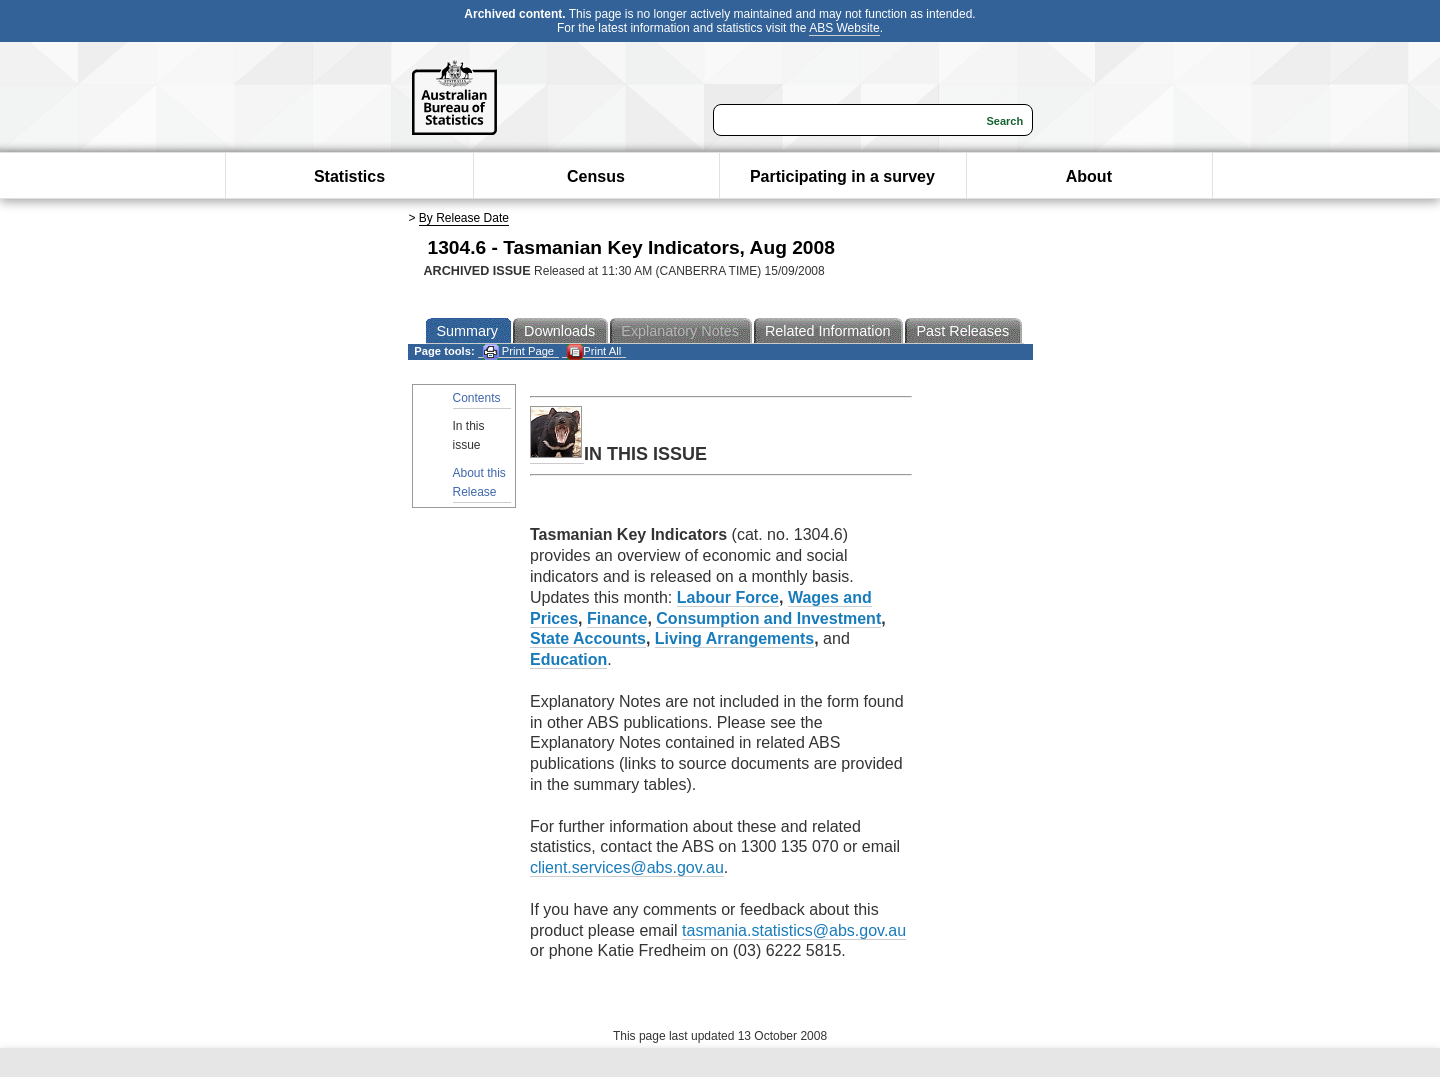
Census (596, 176)
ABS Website (844, 28)
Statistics (349, 176)
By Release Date (464, 218)
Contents (477, 398)
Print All (594, 351)
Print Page (518, 351)
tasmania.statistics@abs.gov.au (794, 930)
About (1089, 176)
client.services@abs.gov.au (627, 867)
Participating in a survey (842, 176)
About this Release (479, 482)
